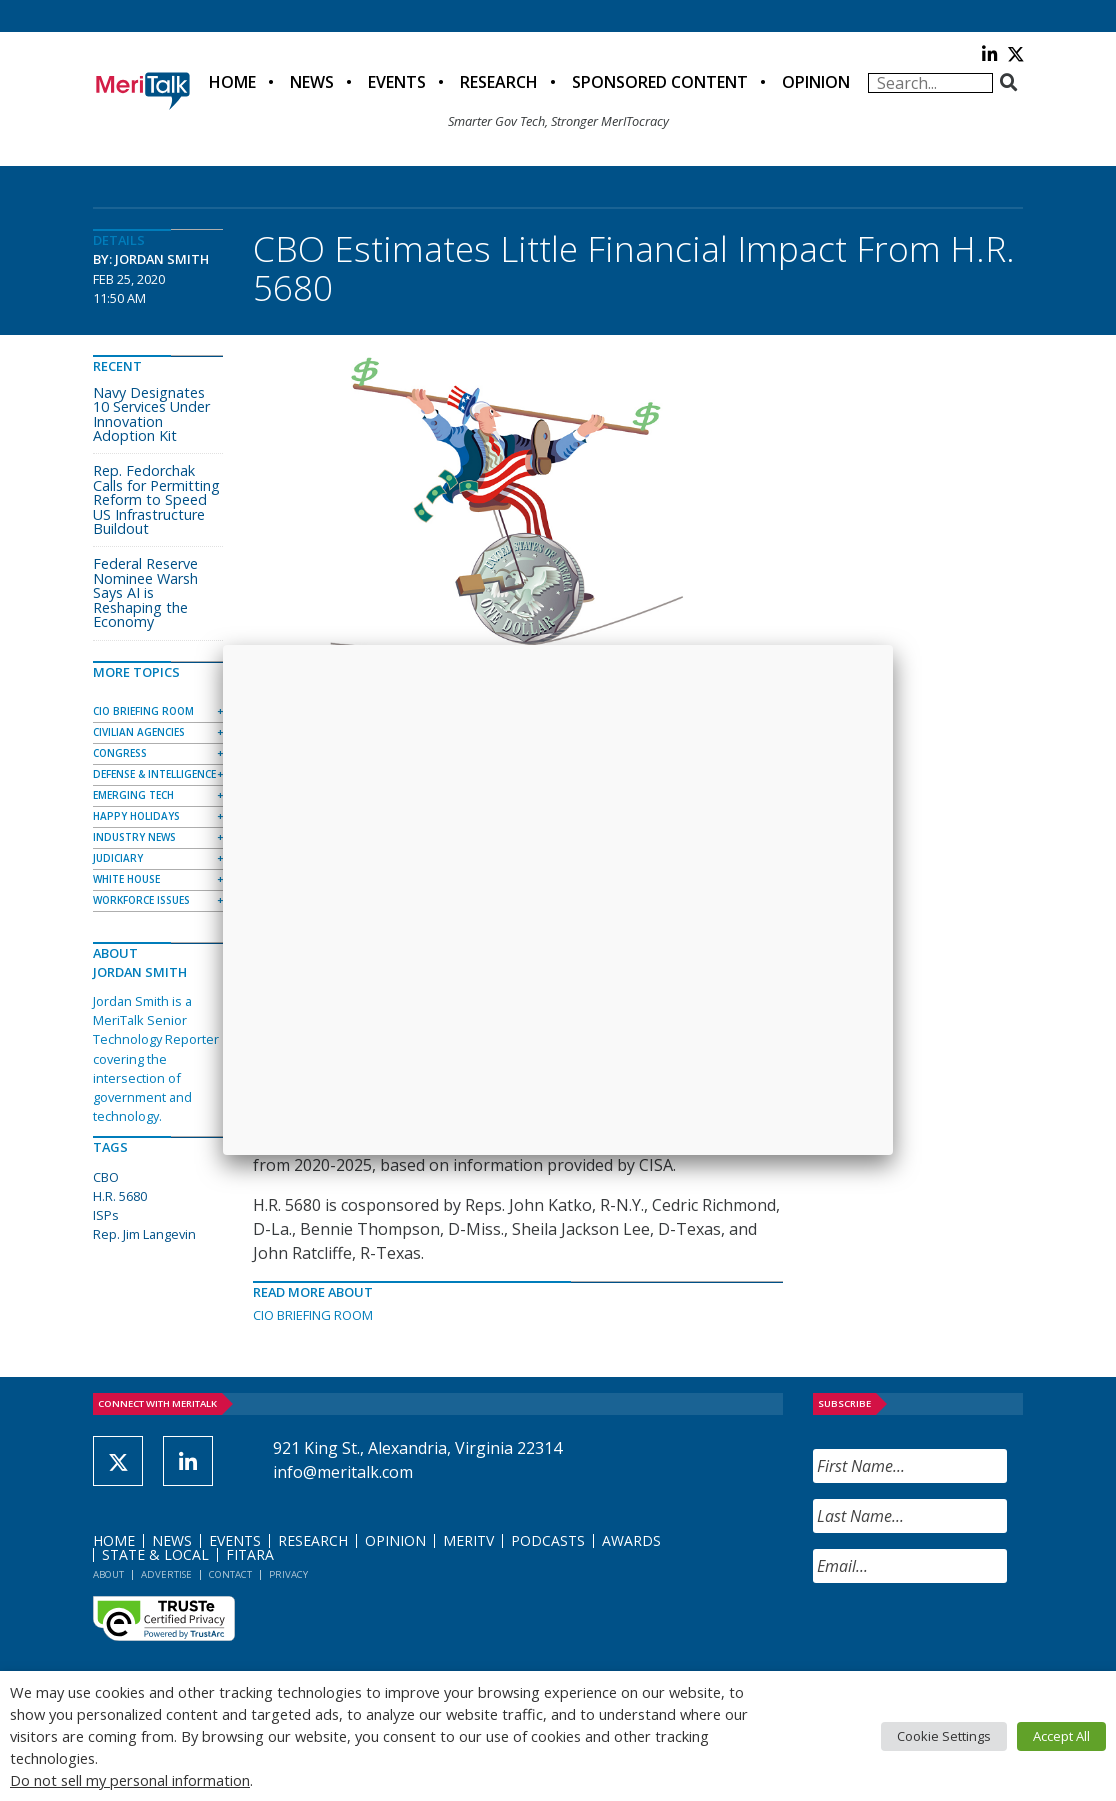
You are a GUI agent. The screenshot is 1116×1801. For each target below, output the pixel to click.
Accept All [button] (1061, 1736)
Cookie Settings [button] (944, 1736)
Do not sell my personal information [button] (130, 1780)
